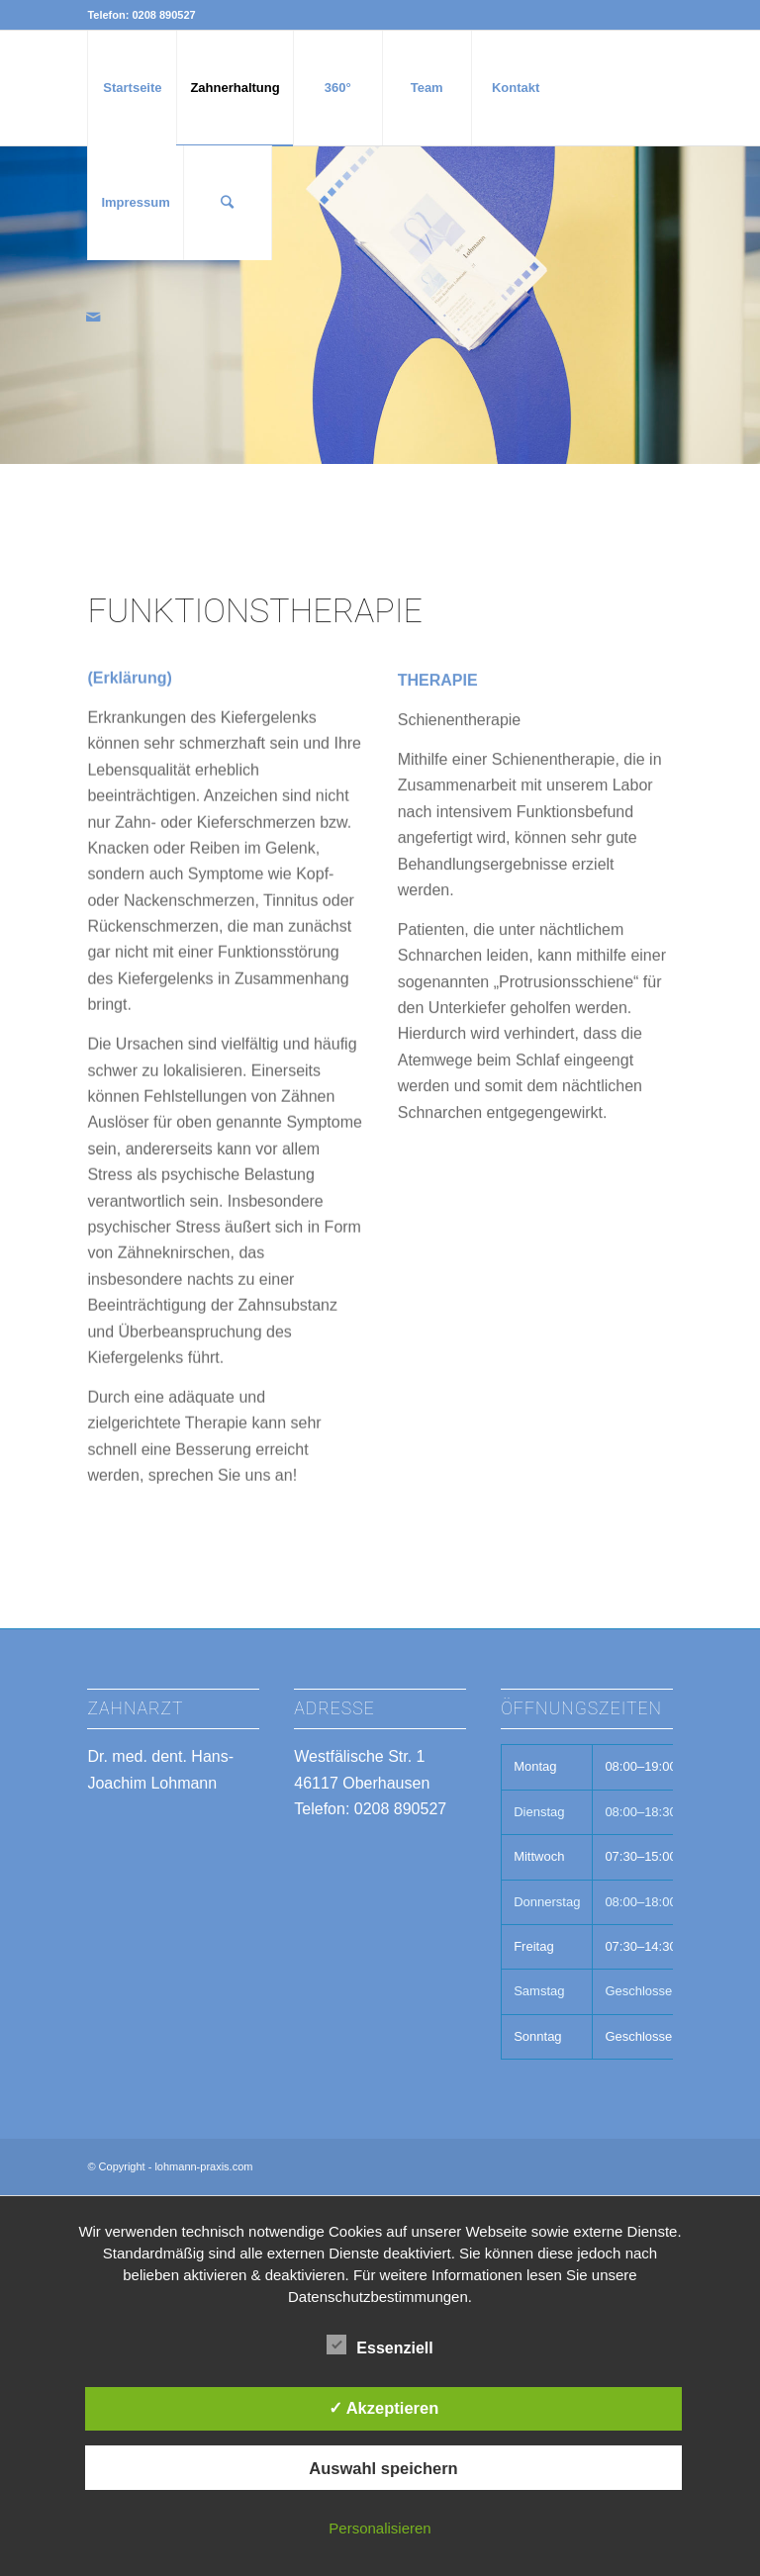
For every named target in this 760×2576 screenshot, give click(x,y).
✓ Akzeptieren (384, 2408)
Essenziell (379, 2345)
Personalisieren (379, 2528)
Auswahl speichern (383, 2468)
